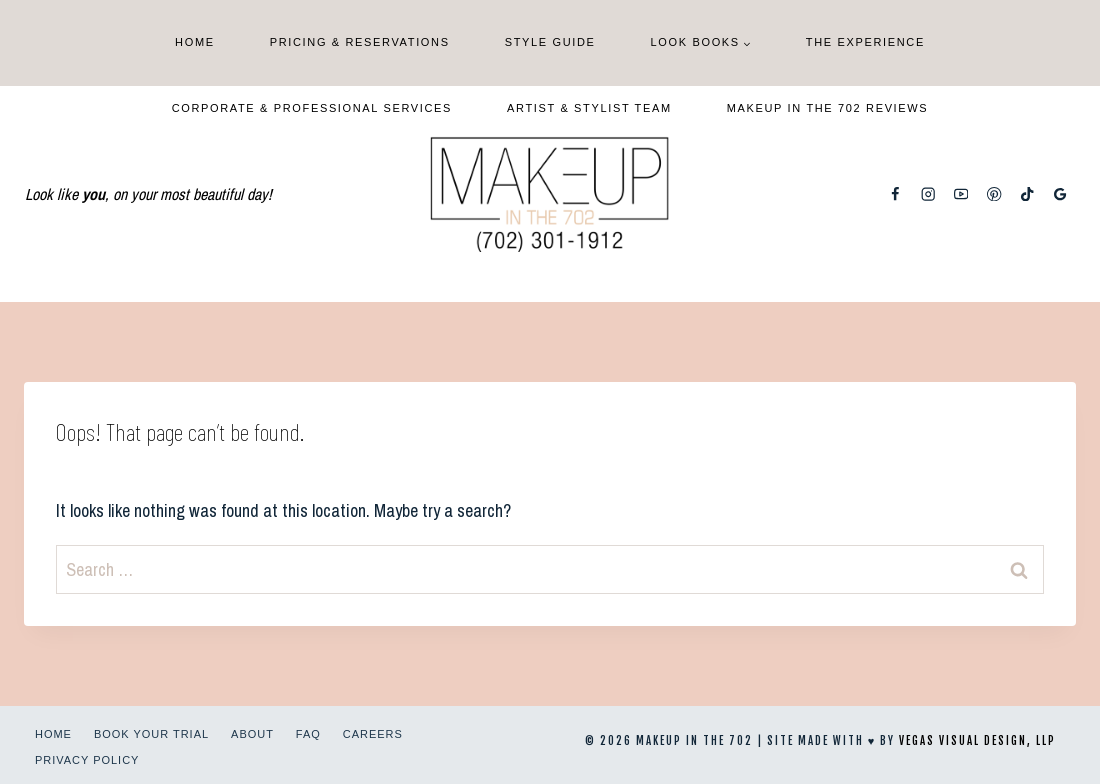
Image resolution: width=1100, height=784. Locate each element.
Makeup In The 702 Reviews (828, 108)
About (252, 734)
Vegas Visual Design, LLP (977, 741)
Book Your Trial (151, 734)
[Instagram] (928, 194)
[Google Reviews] (1060, 194)
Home (195, 42)
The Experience (865, 42)
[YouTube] (961, 194)
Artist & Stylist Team (589, 108)
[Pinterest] (994, 194)
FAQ (308, 734)
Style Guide (550, 42)
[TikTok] (1027, 194)
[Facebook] (895, 194)
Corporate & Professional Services (312, 108)
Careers (373, 734)
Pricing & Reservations (360, 42)
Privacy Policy (87, 760)
